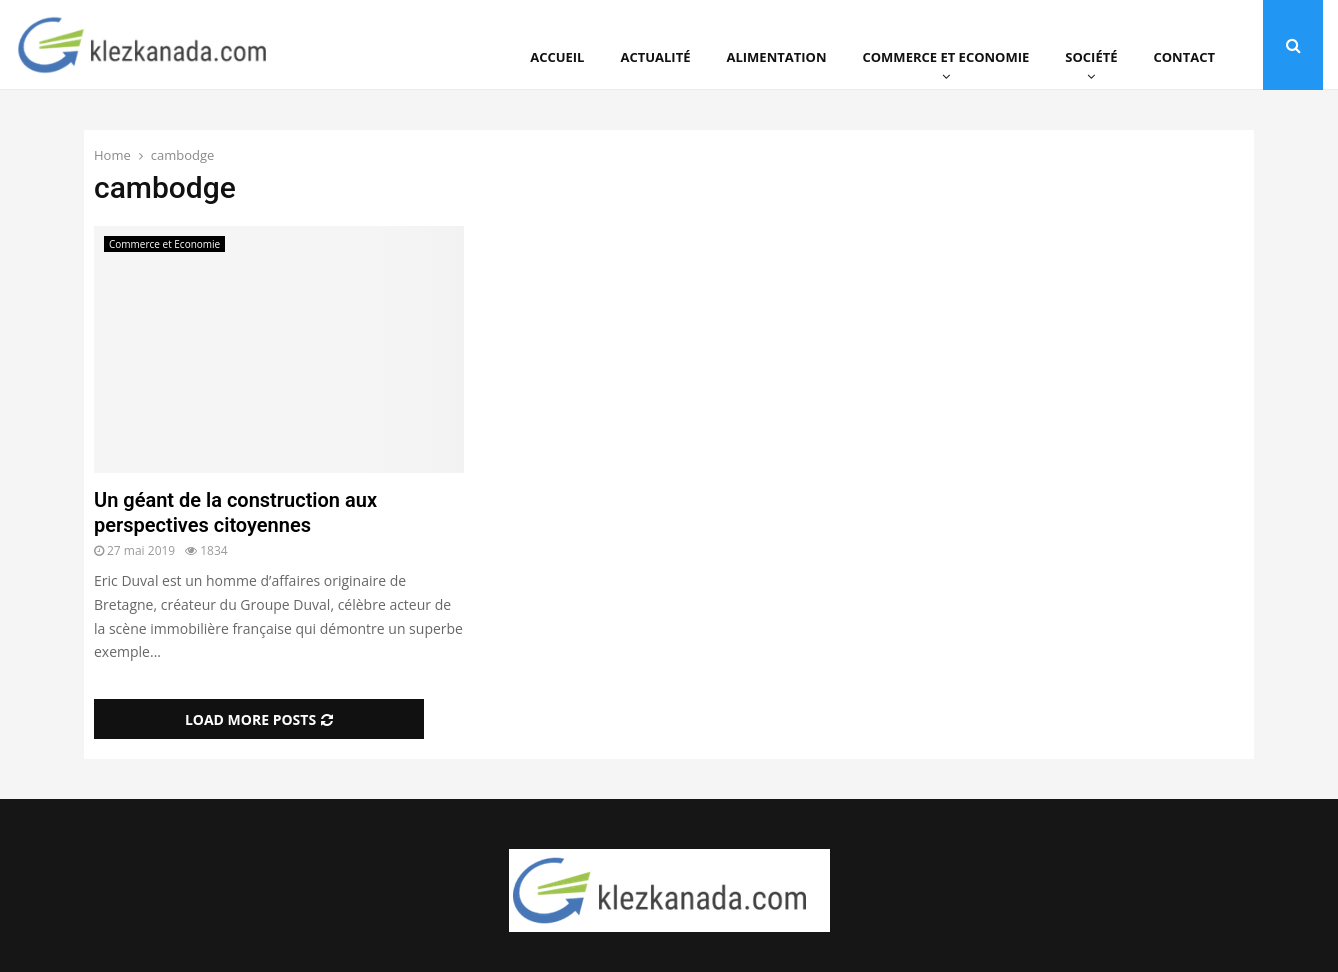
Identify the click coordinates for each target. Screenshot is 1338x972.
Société (1091, 57)
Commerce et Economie (945, 57)
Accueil (557, 57)
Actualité (655, 57)
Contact (1184, 57)
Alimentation (777, 57)
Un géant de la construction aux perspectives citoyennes (235, 512)
